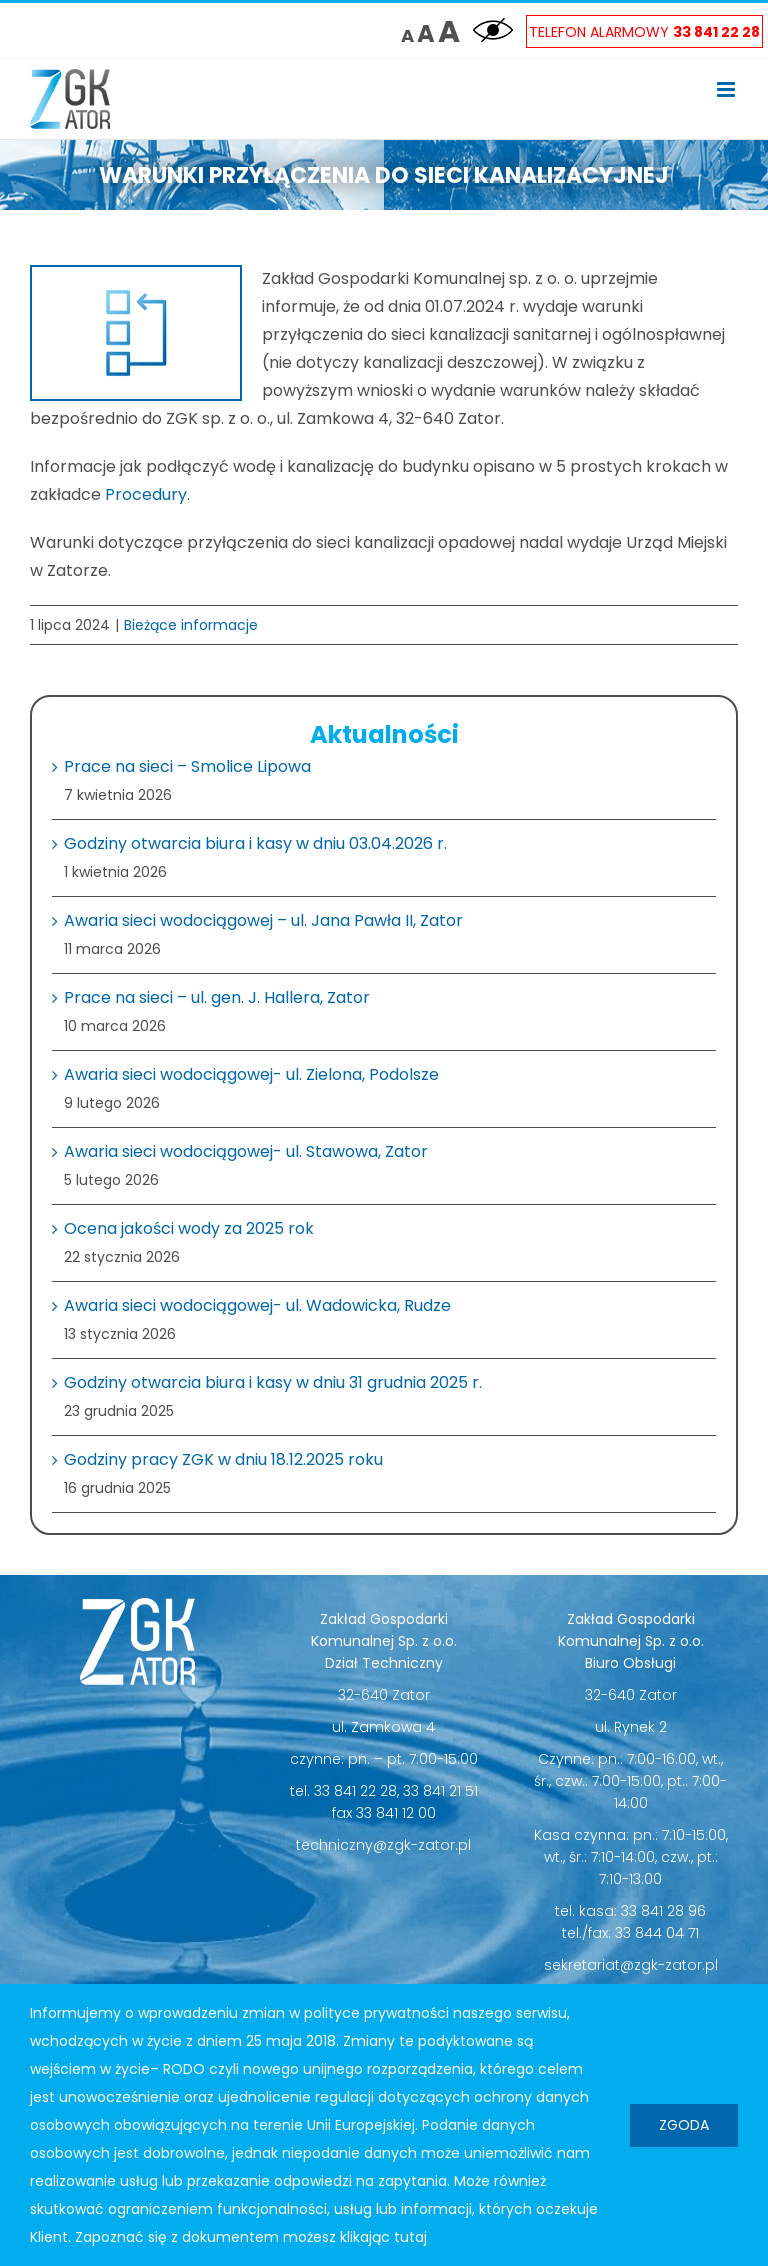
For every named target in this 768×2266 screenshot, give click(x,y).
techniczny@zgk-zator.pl (383, 1845)
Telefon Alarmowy (644, 32)
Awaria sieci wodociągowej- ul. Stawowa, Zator (246, 1151)
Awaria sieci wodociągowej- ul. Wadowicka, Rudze (257, 1305)
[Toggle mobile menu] (727, 89)
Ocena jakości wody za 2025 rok (189, 1228)
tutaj (410, 2237)
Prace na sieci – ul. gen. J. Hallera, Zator (217, 997)
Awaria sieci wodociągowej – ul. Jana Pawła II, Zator (263, 920)
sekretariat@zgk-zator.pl (631, 1965)
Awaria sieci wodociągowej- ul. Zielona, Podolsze (251, 1074)
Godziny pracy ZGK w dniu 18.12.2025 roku (223, 1459)
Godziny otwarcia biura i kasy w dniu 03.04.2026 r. (255, 843)
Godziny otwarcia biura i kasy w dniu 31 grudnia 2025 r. (273, 1382)
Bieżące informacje (191, 625)
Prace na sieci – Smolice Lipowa (187, 766)
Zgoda (684, 2125)
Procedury (146, 494)
